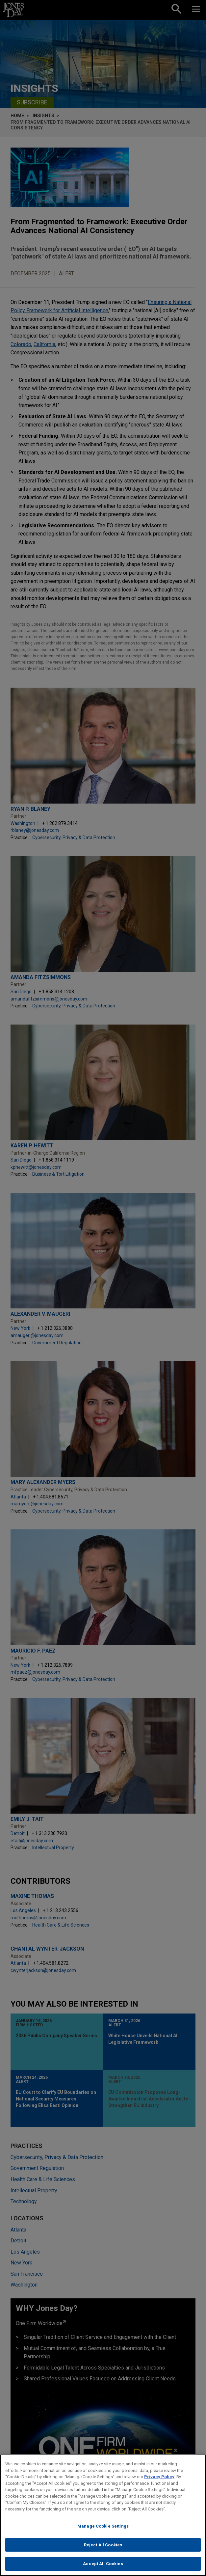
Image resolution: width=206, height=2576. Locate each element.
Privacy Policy (159, 2477)
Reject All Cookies (103, 2545)
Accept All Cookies (103, 2564)
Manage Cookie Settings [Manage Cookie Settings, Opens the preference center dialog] (103, 2526)
